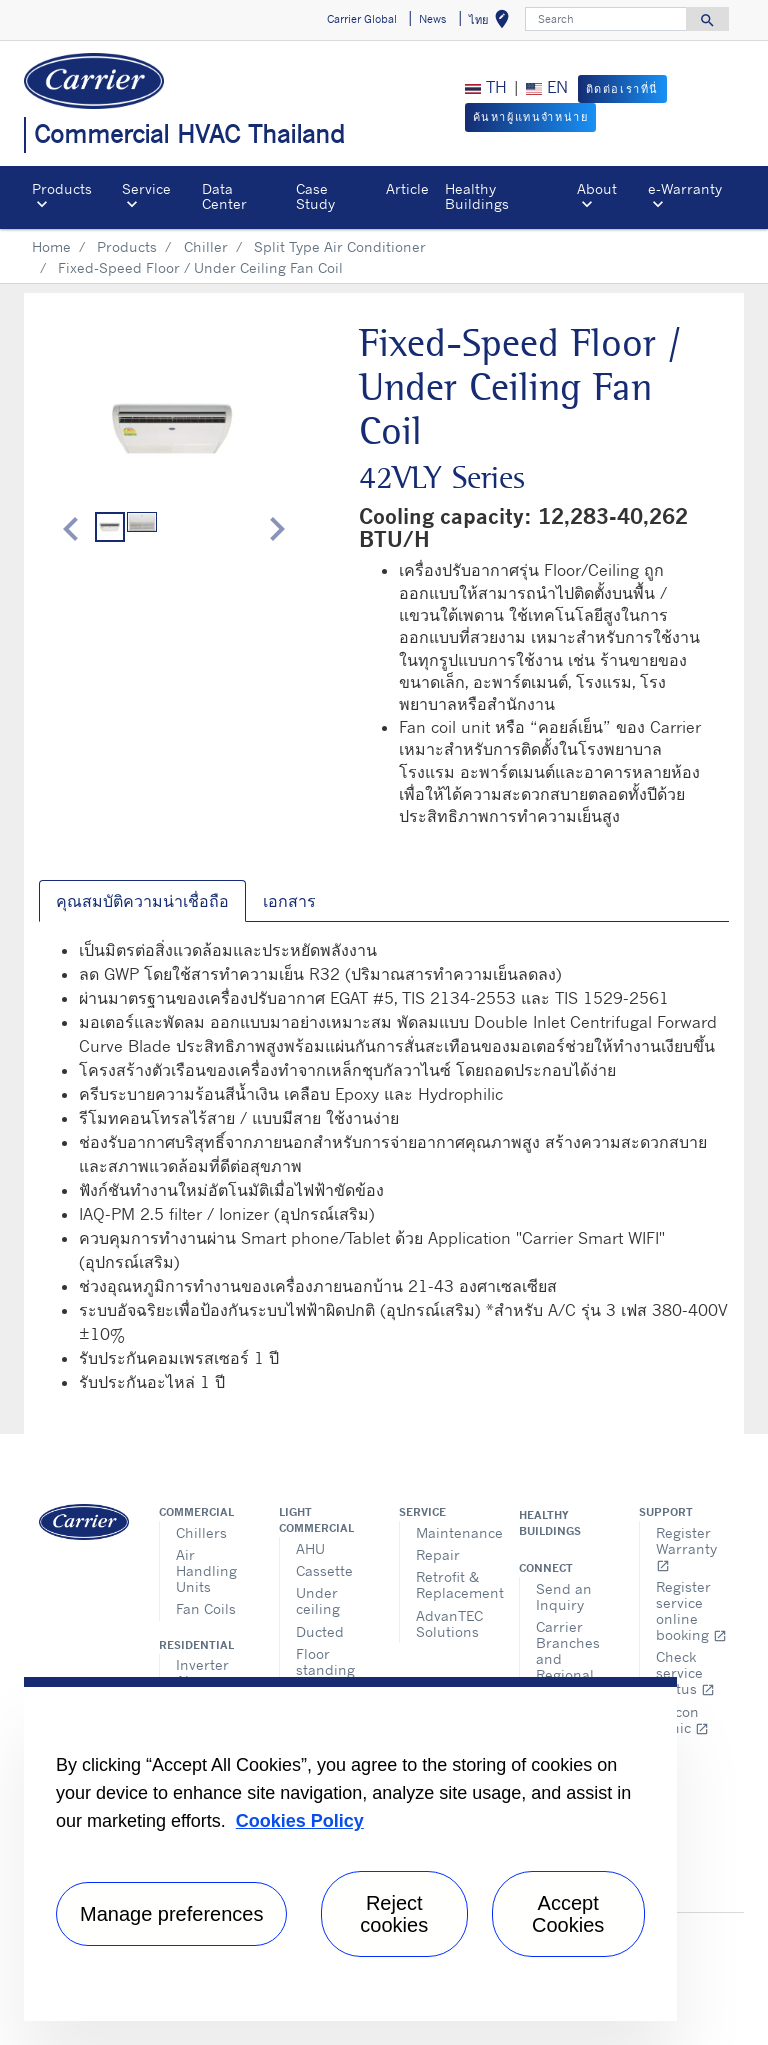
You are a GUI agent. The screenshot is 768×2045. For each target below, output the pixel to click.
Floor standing (325, 1661)
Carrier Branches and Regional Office (568, 1658)
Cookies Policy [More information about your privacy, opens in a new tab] (300, 1821)
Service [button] (146, 188)
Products (127, 246)
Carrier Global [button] (362, 19)
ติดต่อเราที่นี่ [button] (622, 89)
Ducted (320, 1631)
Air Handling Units (206, 1570)
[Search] (606, 19)
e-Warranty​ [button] (685, 188)
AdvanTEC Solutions (449, 1623)
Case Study (315, 195)
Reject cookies (394, 1914)
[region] (350, 1849)
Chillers (201, 1532)
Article (407, 188)
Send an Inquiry (564, 1596)
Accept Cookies (568, 1914)
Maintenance (452, 1532)
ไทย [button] (493, 22)
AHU (310, 1548)
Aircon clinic (682, 1719)
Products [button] (62, 188)
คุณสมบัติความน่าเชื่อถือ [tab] (142, 901)
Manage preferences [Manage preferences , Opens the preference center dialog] (171, 1914)
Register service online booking (691, 1610)
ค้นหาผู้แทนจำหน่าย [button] (531, 117)
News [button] (432, 19)
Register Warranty (686, 1548)
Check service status (685, 1672)
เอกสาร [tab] (289, 901)
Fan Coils (206, 1608)
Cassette (324, 1570)
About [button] (597, 188)
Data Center (224, 195)
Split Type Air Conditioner (340, 246)
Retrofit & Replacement (452, 1584)
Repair (438, 1554)
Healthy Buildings (477, 195)
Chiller (206, 246)
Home (51, 246)
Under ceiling (318, 1600)
